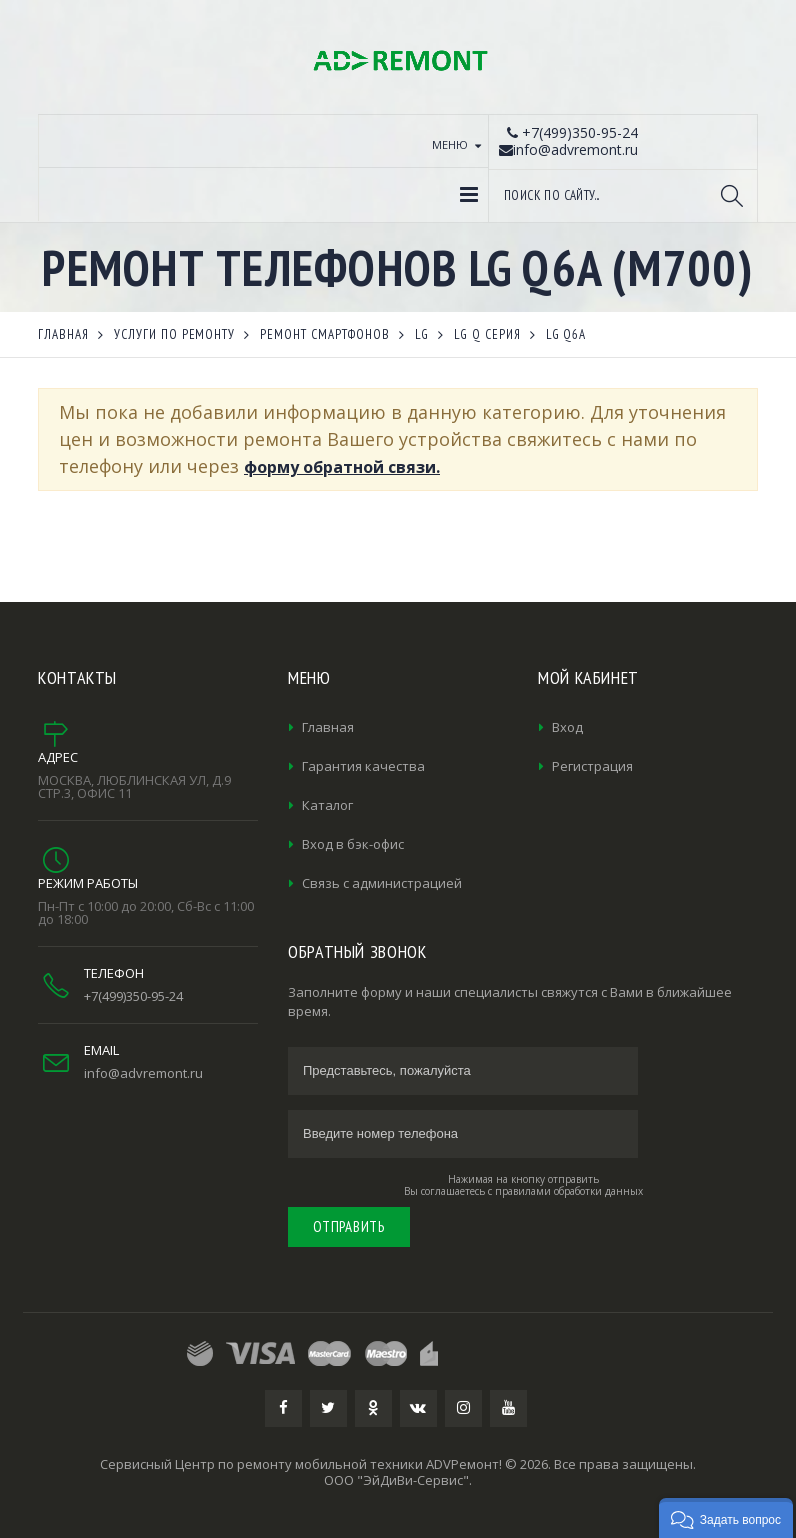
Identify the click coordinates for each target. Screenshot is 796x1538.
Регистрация (592, 766)
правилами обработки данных (569, 1191)
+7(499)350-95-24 (133, 996)
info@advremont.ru (143, 1073)
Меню (450, 144)
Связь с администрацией (382, 883)
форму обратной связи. (342, 467)
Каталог (327, 805)
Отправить (349, 1226)
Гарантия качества (363, 766)
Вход (567, 727)
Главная (328, 727)
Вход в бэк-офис (353, 844)
